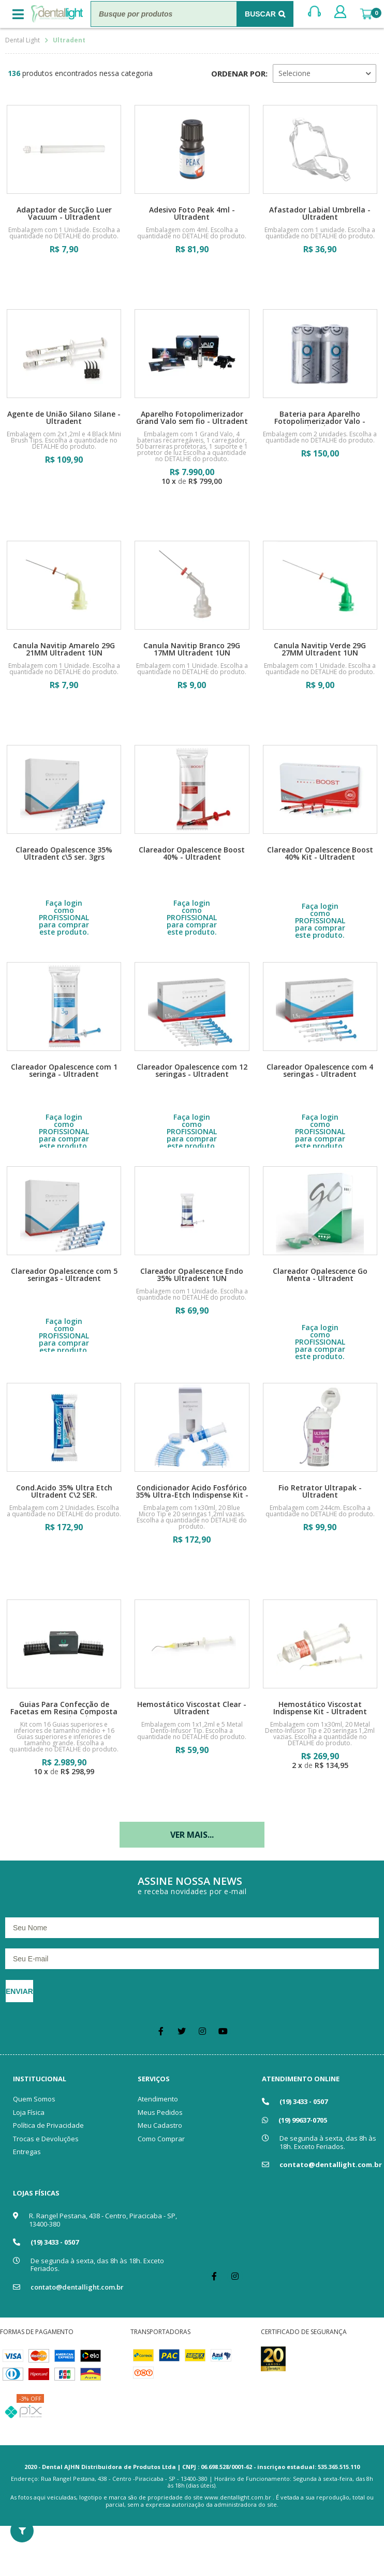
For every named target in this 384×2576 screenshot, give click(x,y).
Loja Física (29, 2112)
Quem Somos (34, 2099)
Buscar (260, 14)
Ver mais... (192, 1834)
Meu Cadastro (160, 2125)
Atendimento (158, 2099)
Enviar (19, 1991)
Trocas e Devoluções (46, 2138)
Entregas (27, 2151)
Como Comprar (161, 2138)
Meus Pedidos (160, 2112)
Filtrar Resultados (22, 2530)
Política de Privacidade (48, 2125)
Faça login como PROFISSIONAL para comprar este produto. (64, 918)
